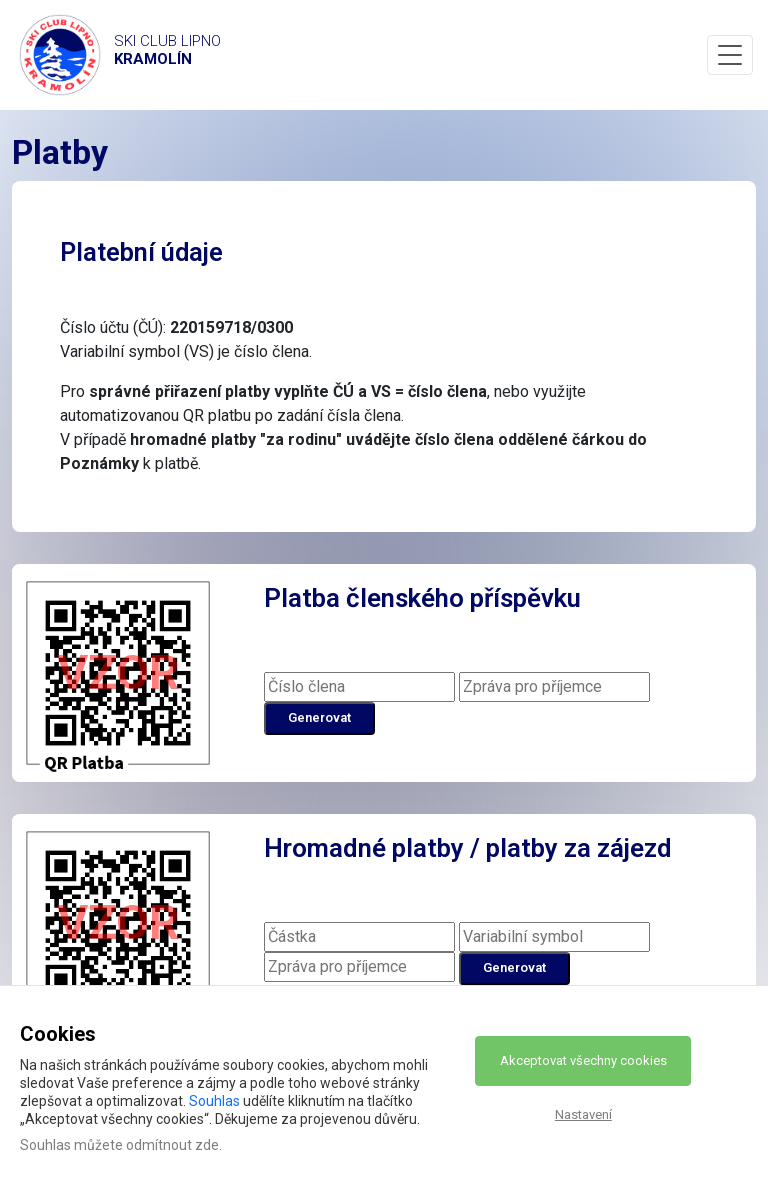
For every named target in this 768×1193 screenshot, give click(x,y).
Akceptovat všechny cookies (583, 1060)
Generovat (319, 717)
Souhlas (214, 1101)
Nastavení (583, 1114)
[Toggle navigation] (730, 55)
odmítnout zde (172, 1145)
